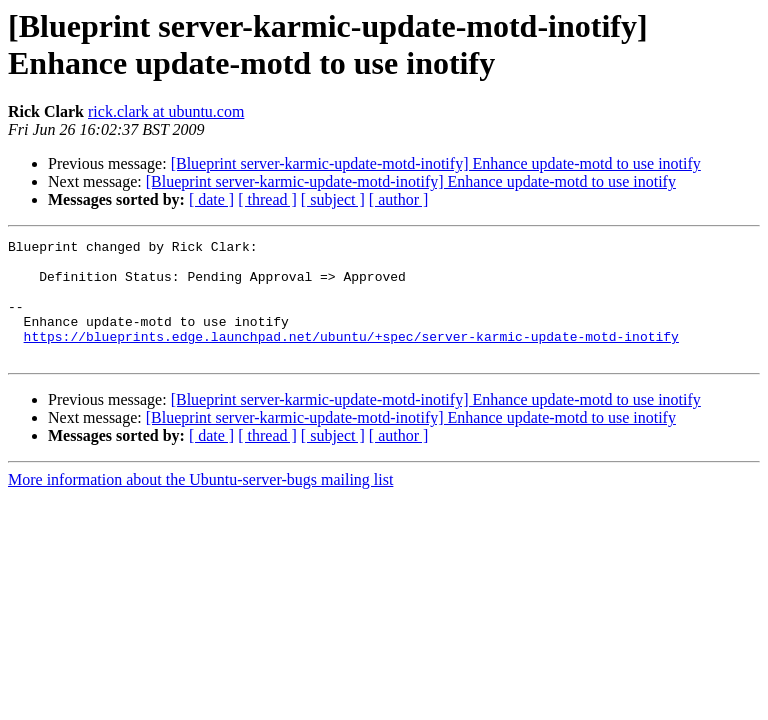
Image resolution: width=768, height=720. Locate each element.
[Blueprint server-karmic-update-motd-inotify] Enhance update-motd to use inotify (436, 163)
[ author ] (399, 199)
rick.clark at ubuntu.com (166, 111)
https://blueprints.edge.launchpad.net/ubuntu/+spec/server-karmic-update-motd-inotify (351, 357)
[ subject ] (333, 199)
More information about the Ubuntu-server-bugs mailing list (200, 503)
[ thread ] (267, 199)
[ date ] (211, 199)
